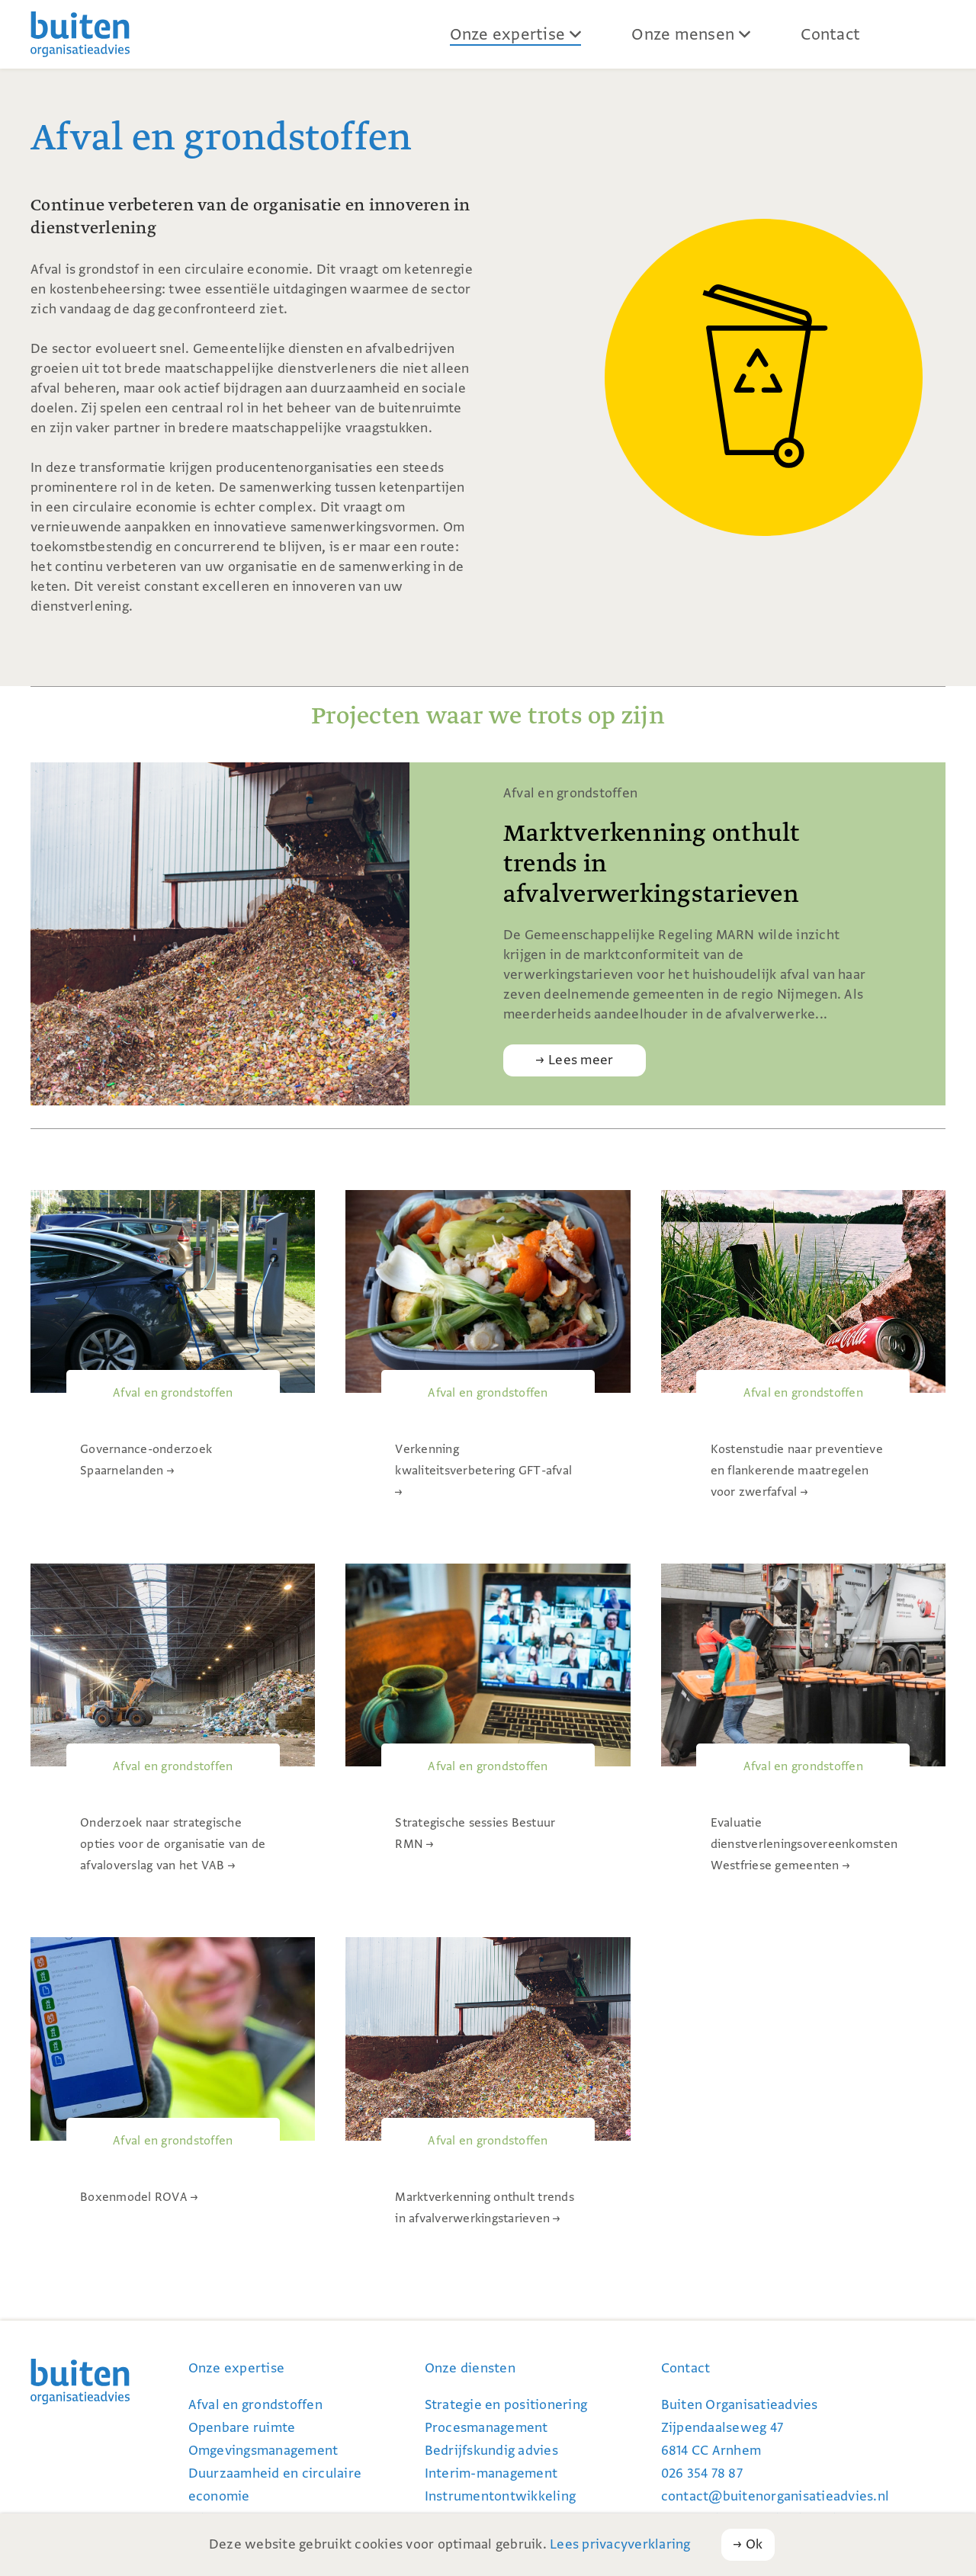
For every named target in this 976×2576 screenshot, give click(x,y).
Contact (830, 34)
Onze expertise (508, 34)
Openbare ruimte (242, 2427)
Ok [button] (754, 2544)
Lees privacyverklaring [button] (620, 2544)
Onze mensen (682, 34)
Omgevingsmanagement (263, 2450)
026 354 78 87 (702, 2473)
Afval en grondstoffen (255, 2405)
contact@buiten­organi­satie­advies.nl (775, 2496)
